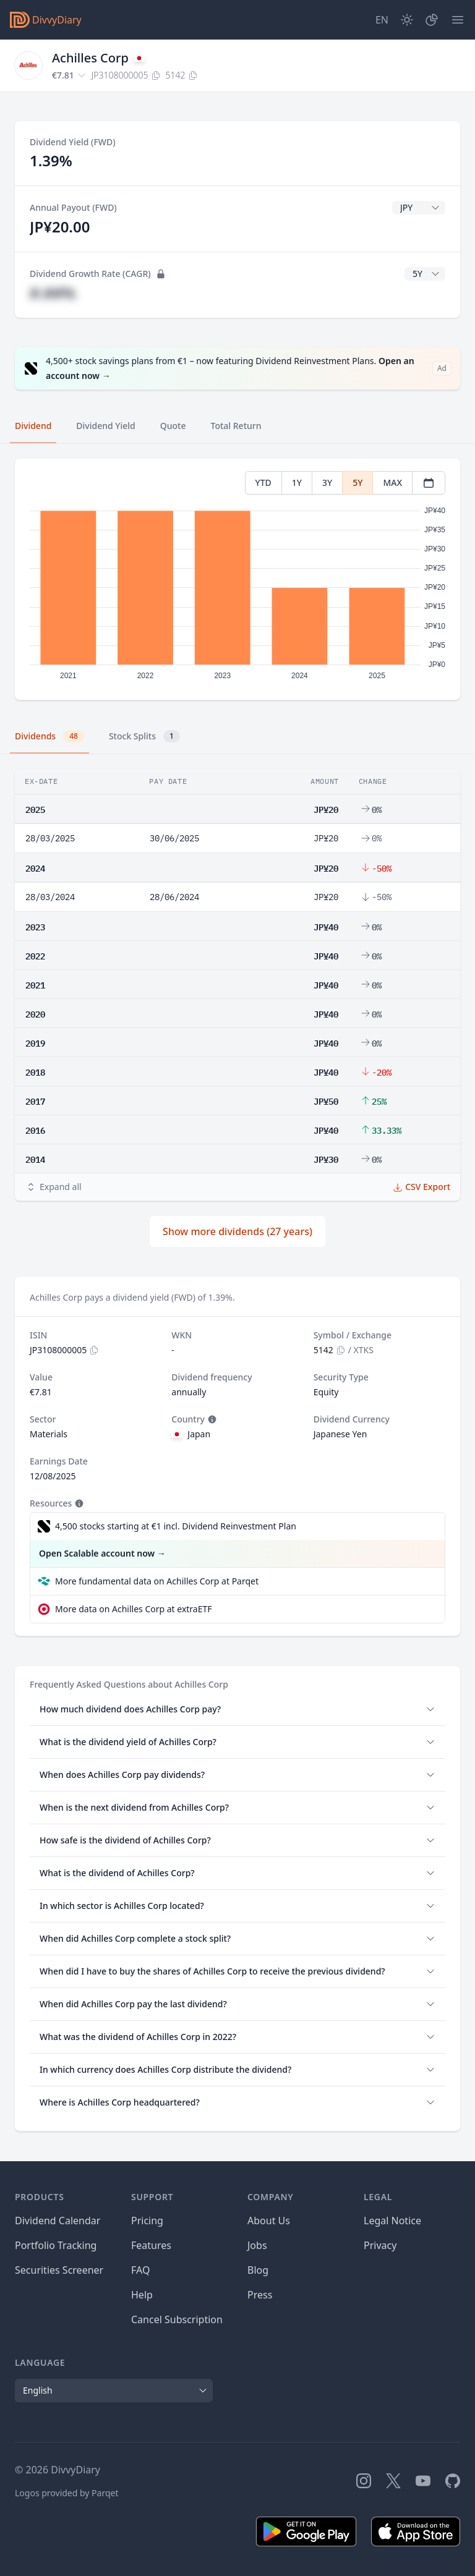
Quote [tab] (173, 425)
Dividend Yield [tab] (105, 425)
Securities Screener (59, 2270)
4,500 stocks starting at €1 (175, 1526)
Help (142, 2295)
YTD (263, 482)
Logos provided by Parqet (67, 2493)
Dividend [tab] (33, 425)
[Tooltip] (211, 1419)
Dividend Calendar (57, 2220)
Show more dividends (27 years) (237, 1231)
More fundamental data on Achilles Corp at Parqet (157, 1581)
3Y (327, 482)
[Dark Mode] (407, 20)
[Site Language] (381, 20)
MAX (392, 482)
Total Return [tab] (236, 425)
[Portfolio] (432, 20)
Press (259, 2295)
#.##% (52, 293)
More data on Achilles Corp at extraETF (133, 1609)
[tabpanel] (237, 579)
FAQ (140, 2270)
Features (151, 2245)
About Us (268, 2220)
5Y (357, 482)
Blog (257, 2270)
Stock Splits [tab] (144, 736)
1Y (297, 482)
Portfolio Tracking (55, 2245)
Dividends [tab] (49, 736)
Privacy (380, 2245)
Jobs (257, 2245)
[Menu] (457, 19)
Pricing (147, 2220)
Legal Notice (392, 2220)
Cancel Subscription (177, 2319)
